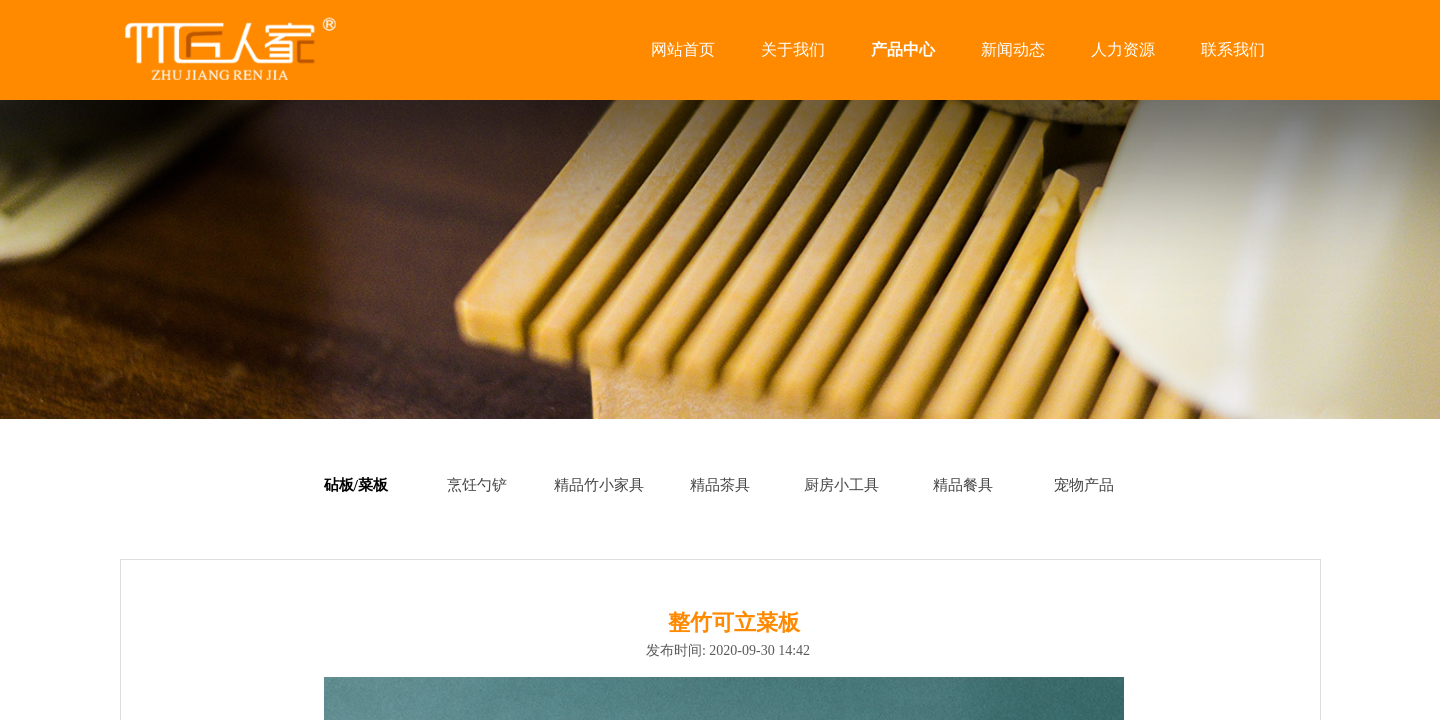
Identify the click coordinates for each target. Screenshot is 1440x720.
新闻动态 (1013, 49)
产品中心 (903, 49)
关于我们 (793, 49)
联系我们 (1233, 49)
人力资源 (1123, 49)
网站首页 (683, 49)
